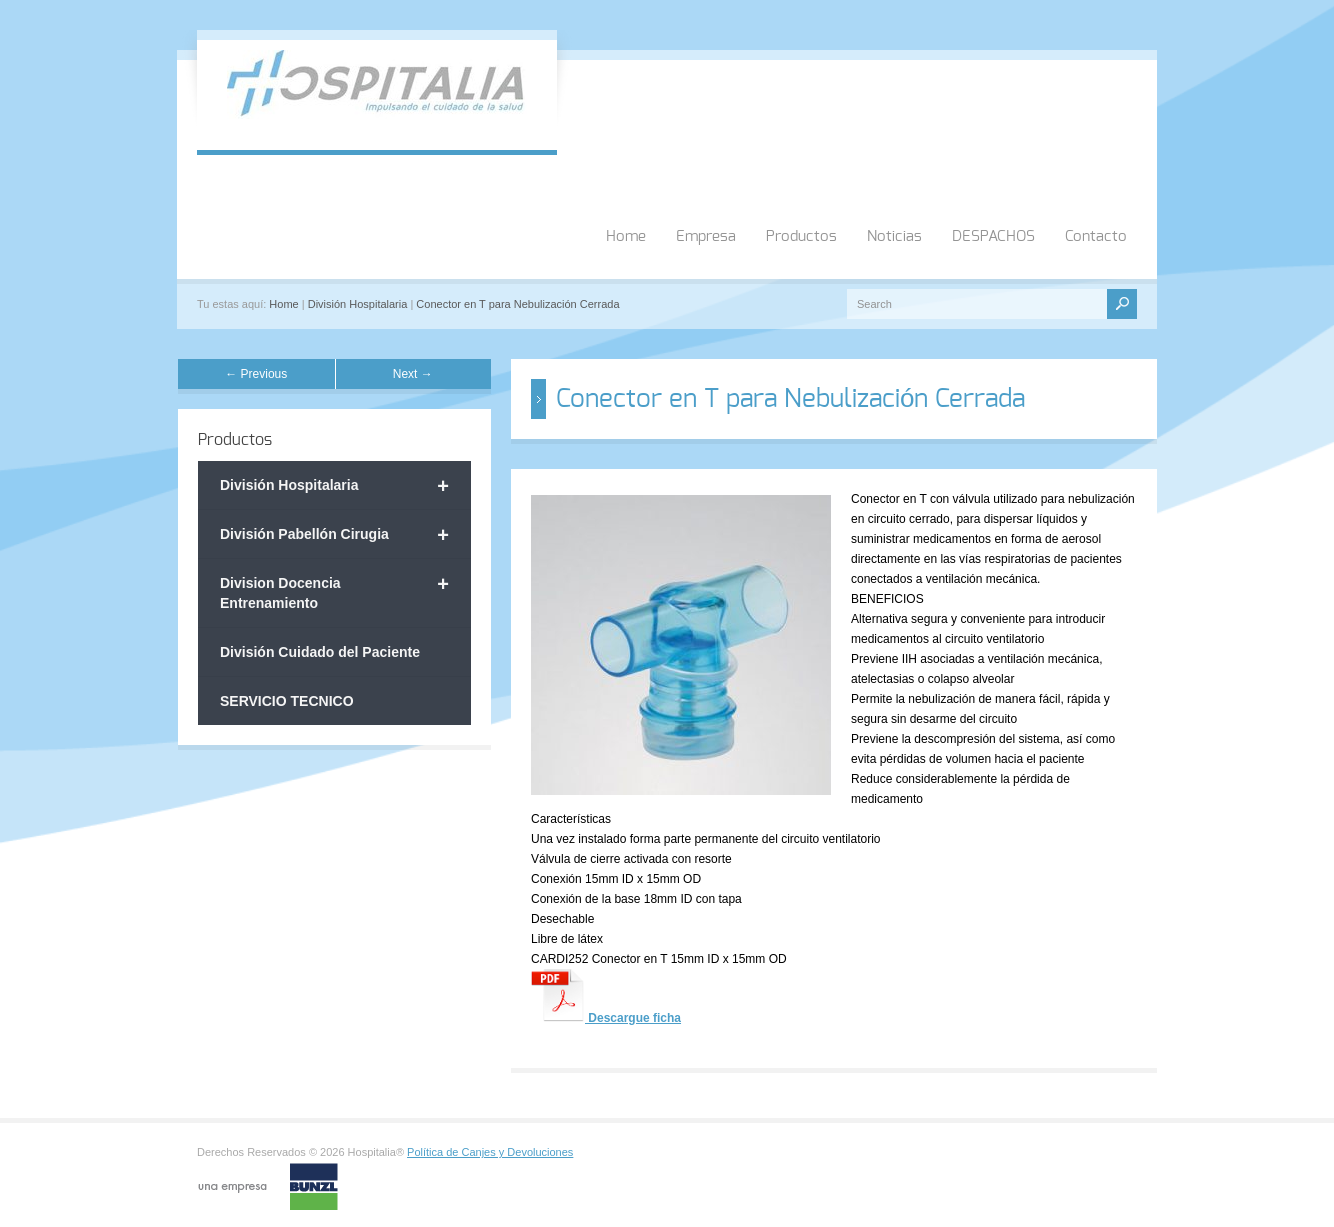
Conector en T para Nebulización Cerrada (517, 304)
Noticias (894, 236)
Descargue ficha (633, 1018)
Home (626, 236)
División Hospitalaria (358, 304)
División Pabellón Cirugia (334, 535)
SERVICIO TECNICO (287, 701)
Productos (801, 236)
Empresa (706, 236)
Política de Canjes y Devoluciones (490, 1152)
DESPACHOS (993, 236)
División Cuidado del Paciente (320, 652)
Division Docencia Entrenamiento (334, 592)
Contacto (1096, 236)
